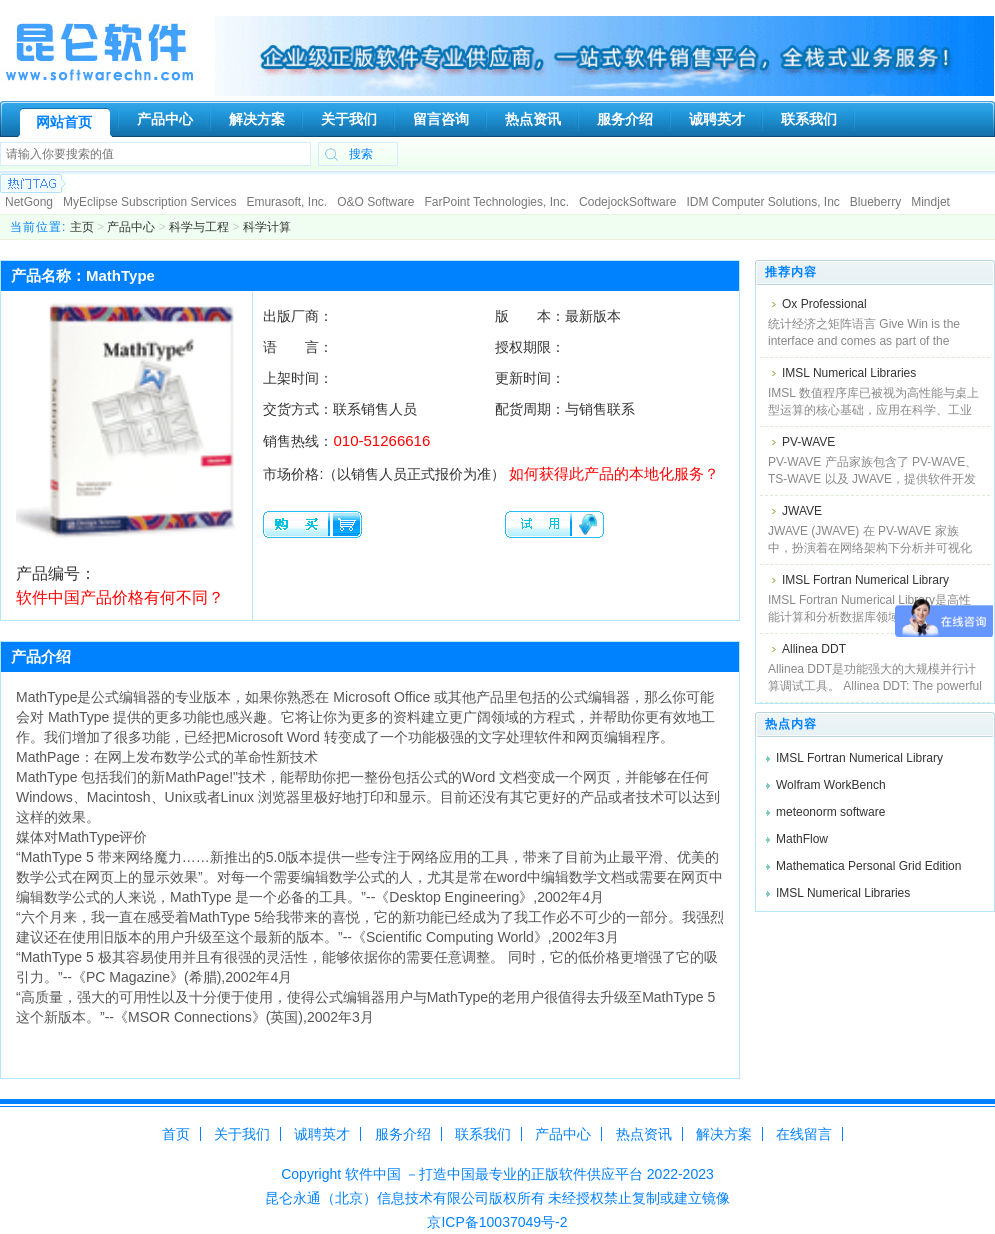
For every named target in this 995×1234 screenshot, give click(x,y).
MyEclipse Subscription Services (149, 202)
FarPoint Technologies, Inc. (497, 202)
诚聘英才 (322, 1134)
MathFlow (802, 839)
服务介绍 (403, 1134)
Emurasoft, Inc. (286, 202)
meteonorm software (830, 812)
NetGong (29, 202)
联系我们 (483, 1134)
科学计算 (267, 227)
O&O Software (375, 202)
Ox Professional (824, 304)
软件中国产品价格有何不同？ (120, 597)
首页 (176, 1134)
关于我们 (242, 1134)
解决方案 (724, 1134)
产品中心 (131, 227)
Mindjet (930, 202)
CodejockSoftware (627, 202)
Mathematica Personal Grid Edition (868, 866)
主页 (82, 227)
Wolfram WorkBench (831, 785)
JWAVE (802, 511)
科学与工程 (199, 227)
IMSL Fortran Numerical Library (865, 580)
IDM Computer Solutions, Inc (762, 202)
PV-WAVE (808, 442)
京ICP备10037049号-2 (497, 1222)
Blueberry (875, 202)
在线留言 (804, 1134)
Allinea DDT (814, 649)
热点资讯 (644, 1134)
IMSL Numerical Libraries (849, 373)
